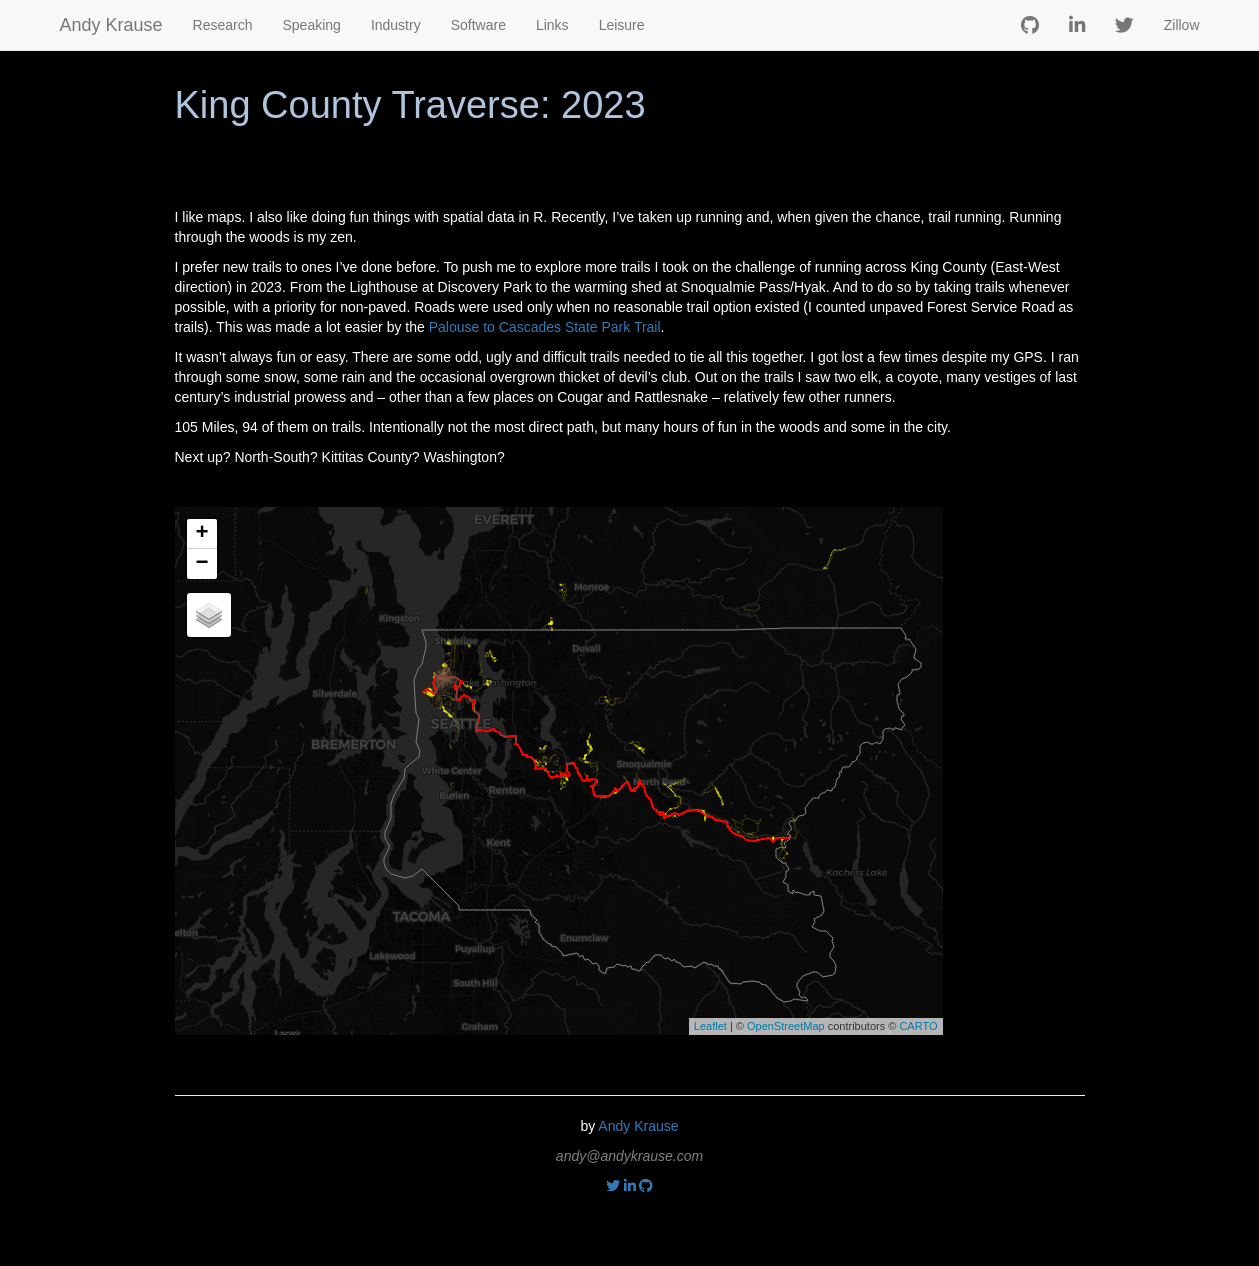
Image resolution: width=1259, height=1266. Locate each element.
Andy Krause (111, 25)
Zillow (1182, 25)
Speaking (311, 25)
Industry (396, 25)
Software (478, 25)
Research (223, 25)
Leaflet (710, 1026)
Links (552, 25)
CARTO (918, 1026)
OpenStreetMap (786, 1026)
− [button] (201, 564)
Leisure (622, 25)
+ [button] (201, 534)
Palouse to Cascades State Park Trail (545, 327)
